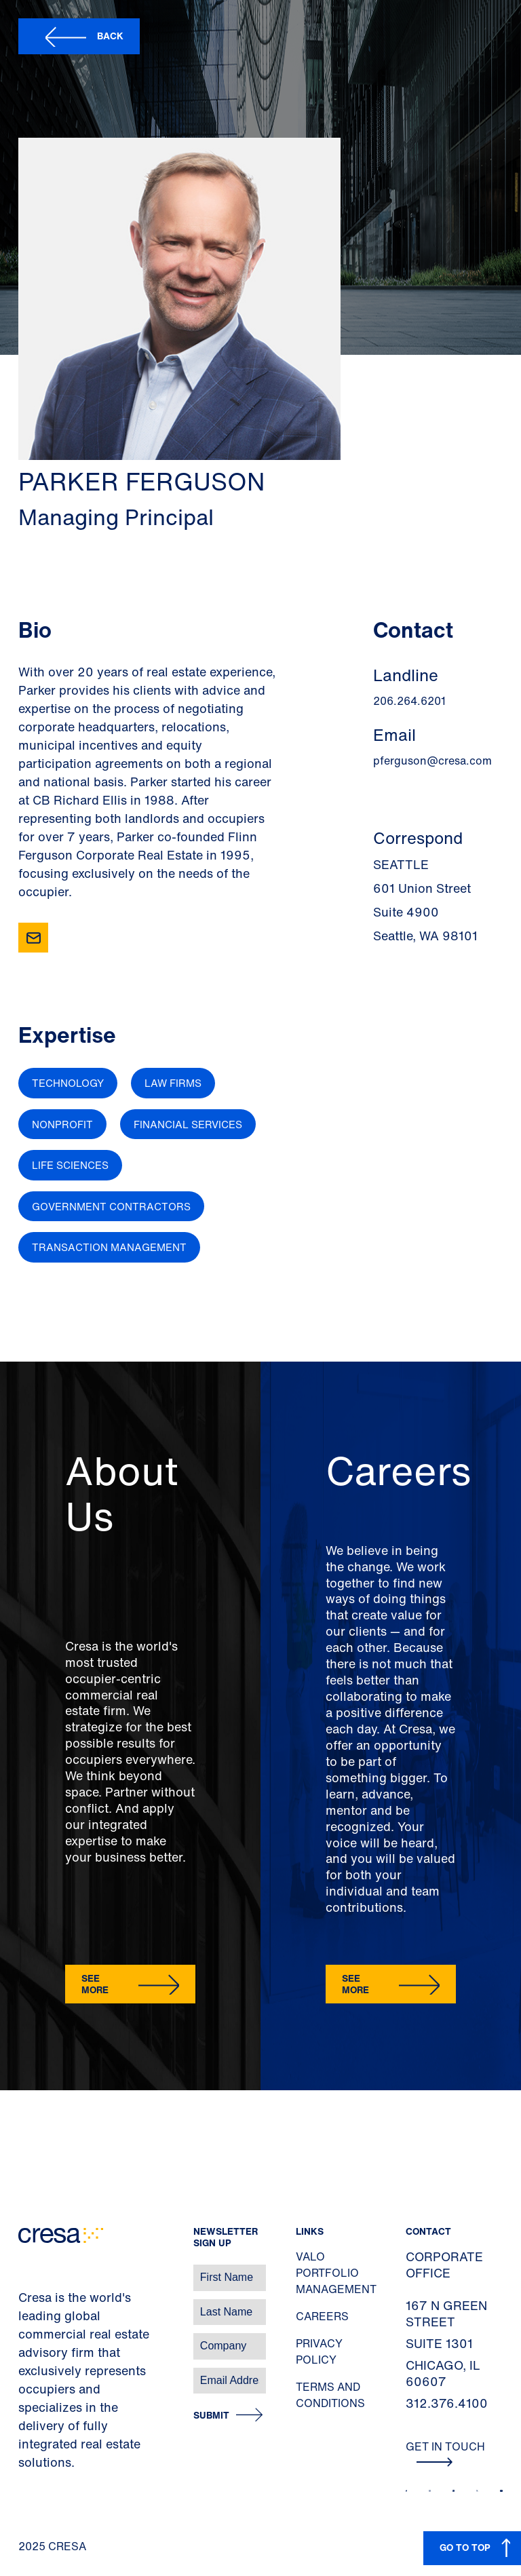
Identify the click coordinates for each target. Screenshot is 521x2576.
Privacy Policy (319, 2351)
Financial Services (188, 1124)
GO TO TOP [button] (465, 2547)
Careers (322, 2316)
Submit (211, 2415)
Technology (68, 1082)
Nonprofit (62, 1124)
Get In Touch (445, 2452)
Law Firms (172, 1082)
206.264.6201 (409, 701)
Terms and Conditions (330, 2395)
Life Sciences (70, 1164)
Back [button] (110, 35)
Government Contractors (111, 1206)
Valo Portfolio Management (336, 2272)
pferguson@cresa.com (432, 760)
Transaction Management (109, 1246)
